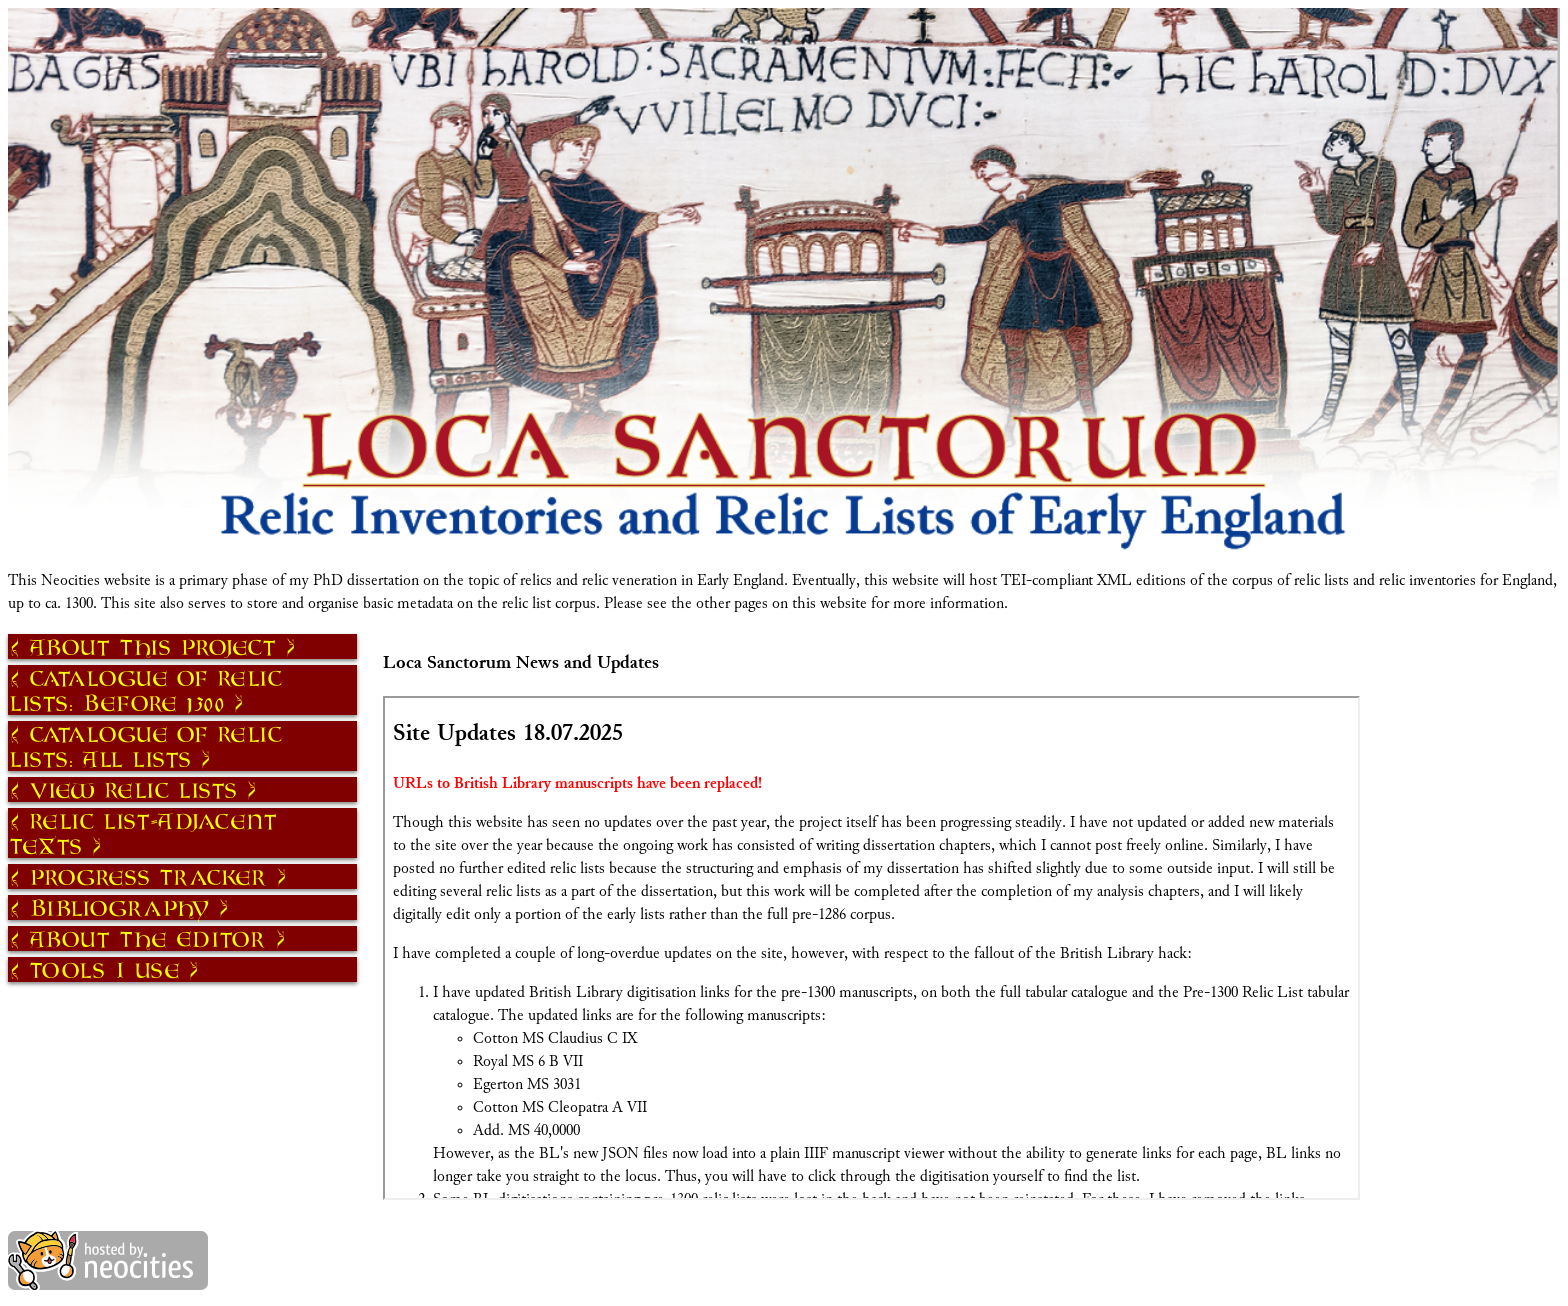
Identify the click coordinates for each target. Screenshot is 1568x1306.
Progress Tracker (149, 876)
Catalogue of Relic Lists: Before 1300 (146, 690)
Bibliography (120, 907)
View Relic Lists (134, 789)
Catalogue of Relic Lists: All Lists (146, 746)
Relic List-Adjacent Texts (144, 833)
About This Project (153, 646)
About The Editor (148, 938)
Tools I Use (105, 969)
